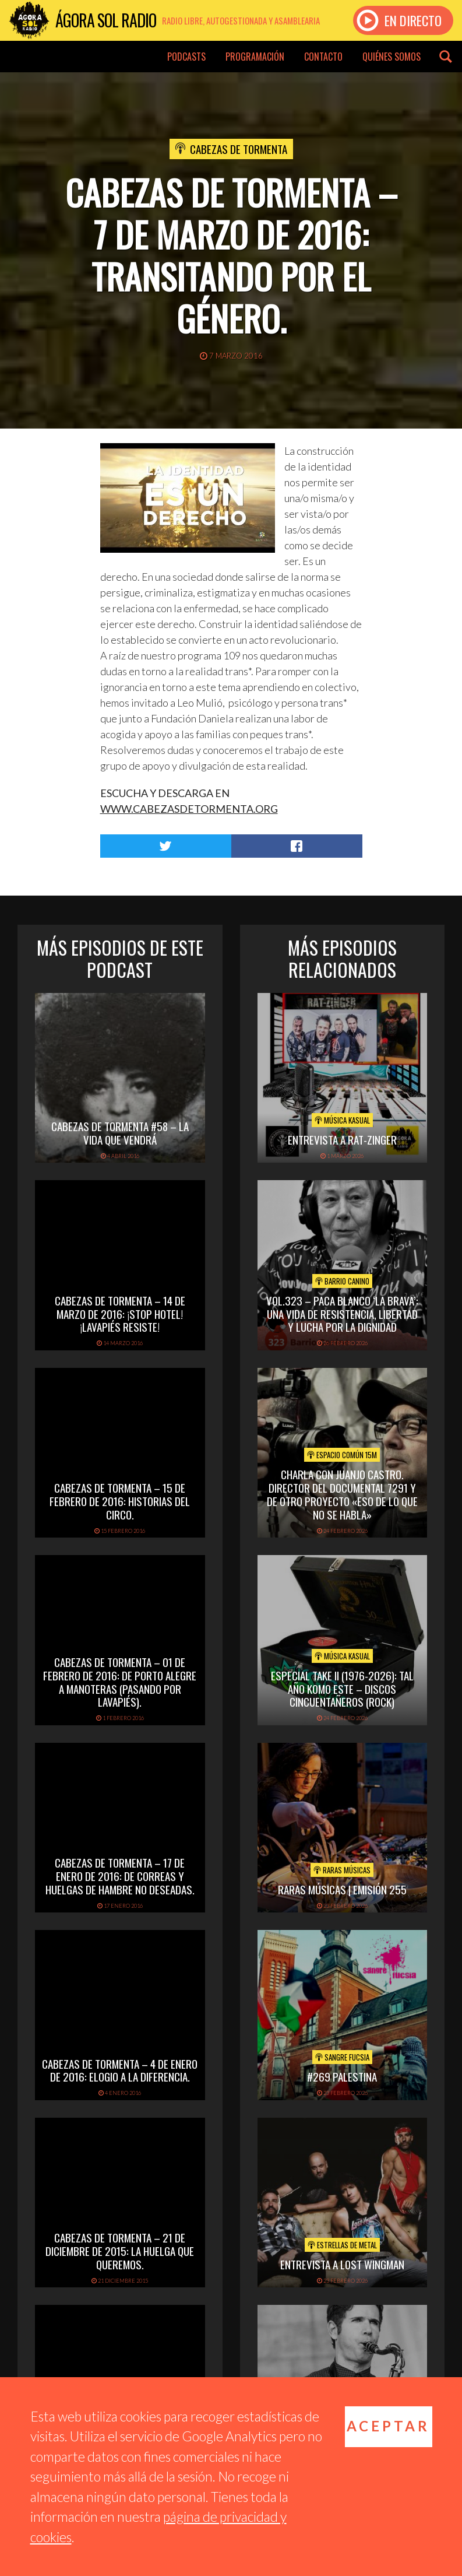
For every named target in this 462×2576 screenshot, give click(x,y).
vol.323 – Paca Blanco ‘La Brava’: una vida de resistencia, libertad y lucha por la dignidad (342, 1313)
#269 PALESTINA (342, 2076)
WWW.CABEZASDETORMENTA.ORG (189, 808)
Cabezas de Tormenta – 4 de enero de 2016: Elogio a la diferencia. (120, 2070)
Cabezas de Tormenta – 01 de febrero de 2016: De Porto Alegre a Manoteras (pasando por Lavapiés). (119, 1682)
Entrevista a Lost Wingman (342, 2264)
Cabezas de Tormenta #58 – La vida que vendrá (120, 1132)
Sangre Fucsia (342, 2057)
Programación (254, 57)
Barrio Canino (342, 1281)
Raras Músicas (342, 1870)
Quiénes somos (391, 57)
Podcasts (186, 57)
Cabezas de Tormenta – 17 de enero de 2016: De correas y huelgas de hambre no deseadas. (120, 1875)
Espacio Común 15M (342, 1455)
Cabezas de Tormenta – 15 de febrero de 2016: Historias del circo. (120, 1500)
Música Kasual (342, 1120)
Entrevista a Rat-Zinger (342, 1139)
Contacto (323, 57)
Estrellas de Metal (342, 2245)
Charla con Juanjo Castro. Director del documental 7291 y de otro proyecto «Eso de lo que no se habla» (342, 1494)
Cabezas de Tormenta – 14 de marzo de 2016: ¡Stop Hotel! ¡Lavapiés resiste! (120, 1313)
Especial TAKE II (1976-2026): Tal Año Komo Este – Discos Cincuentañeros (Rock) (342, 1688)
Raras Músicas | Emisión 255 (342, 1889)
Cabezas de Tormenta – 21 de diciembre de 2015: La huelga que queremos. (119, 2250)
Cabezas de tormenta (238, 149)
